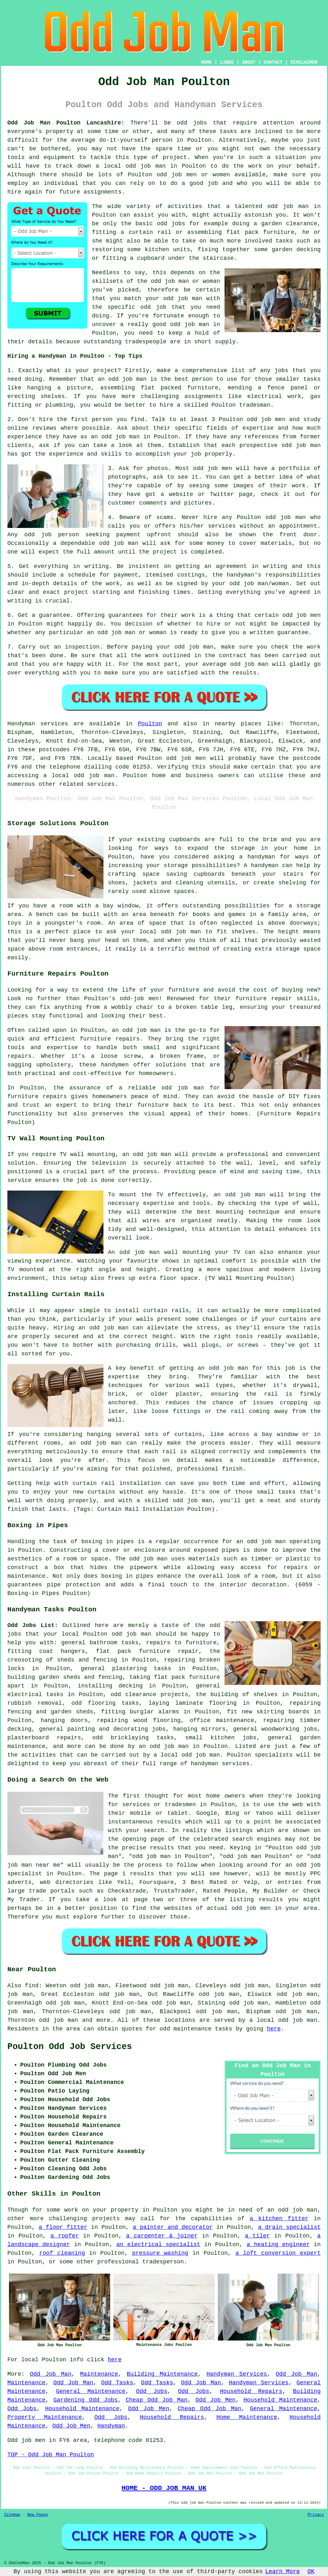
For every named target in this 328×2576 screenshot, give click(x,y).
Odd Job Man (50, 2374)
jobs (281, 370)
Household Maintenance (280, 2400)
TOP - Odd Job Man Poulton (50, 2455)
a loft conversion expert (278, 2253)
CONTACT (273, 62)
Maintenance (99, 2374)
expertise (258, 428)
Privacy (316, 2515)
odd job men (186, 758)
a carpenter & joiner (162, 2236)
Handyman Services (236, 2374)
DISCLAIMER (304, 62)
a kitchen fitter (279, 2218)
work (299, 486)
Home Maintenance (246, 2417)
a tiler (257, 2236)
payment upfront (143, 534)
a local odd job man (283, 2020)
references (261, 437)
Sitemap (12, 2515)
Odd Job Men (215, 2400)
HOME (206, 62)
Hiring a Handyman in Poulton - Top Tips (74, 356)
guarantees (125, 615)
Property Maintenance (44, 2417)
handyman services (220, 1763)
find (31, 1985)
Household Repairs (251, 2391)
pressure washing (160, 2253)
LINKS (227, 62)
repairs (69, 1738)
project (105, 370)
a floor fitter (63, 2227)
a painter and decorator (173, 2227)
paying (142, 647)
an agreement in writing (245, 566)
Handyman (111, 2426)
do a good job (194, 183)
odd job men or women (193, 174)
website (181, 494)
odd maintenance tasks (196, 2029)
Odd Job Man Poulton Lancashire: (66, 123)
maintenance (235, 1720)
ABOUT (249, 62)
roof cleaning (62, 2253)
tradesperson (163, 2262)
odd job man (288, 206)
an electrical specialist (158, 2244)
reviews (44, 428)
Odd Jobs (152, 2391)
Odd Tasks (117, 2383)
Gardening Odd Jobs (85, 2400)
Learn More (282, 2571)
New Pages (37, 2515)
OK (311, 2571)
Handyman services (37, 724)
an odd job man (122, 379)
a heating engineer (278, 2244)
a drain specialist (289, 2227)
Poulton (150, 724)
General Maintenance (91, 2391)
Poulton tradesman (240, 405)
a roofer (64, 2236)
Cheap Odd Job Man (156, 2400)
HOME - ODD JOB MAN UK (163, 2488)
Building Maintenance (162, 2374)
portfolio (294, 468)
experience (66, 454)
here (274, 2029)
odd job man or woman (185, 281)
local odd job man (190, 1755)
